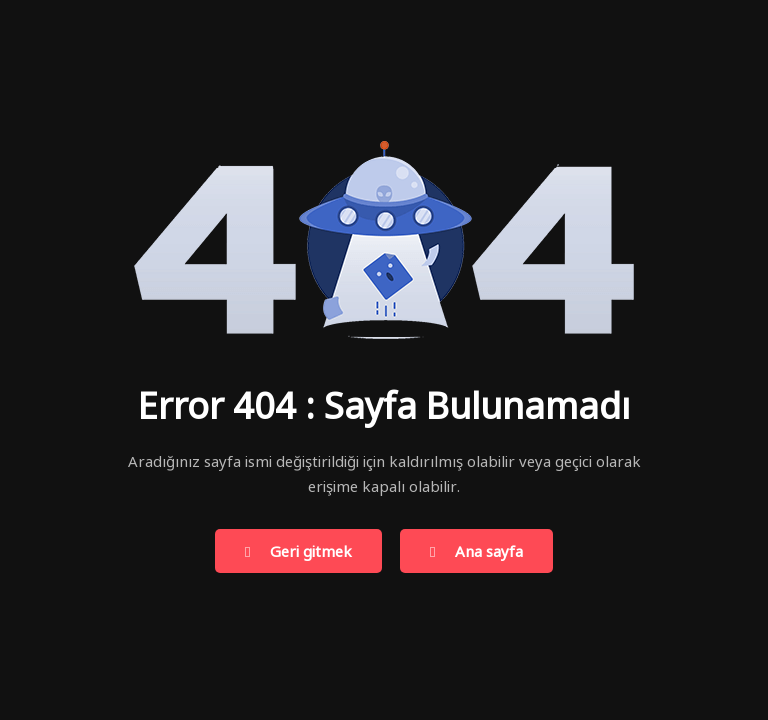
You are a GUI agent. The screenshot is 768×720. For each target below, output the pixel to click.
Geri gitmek (298, 552)
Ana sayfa (476, 552)
